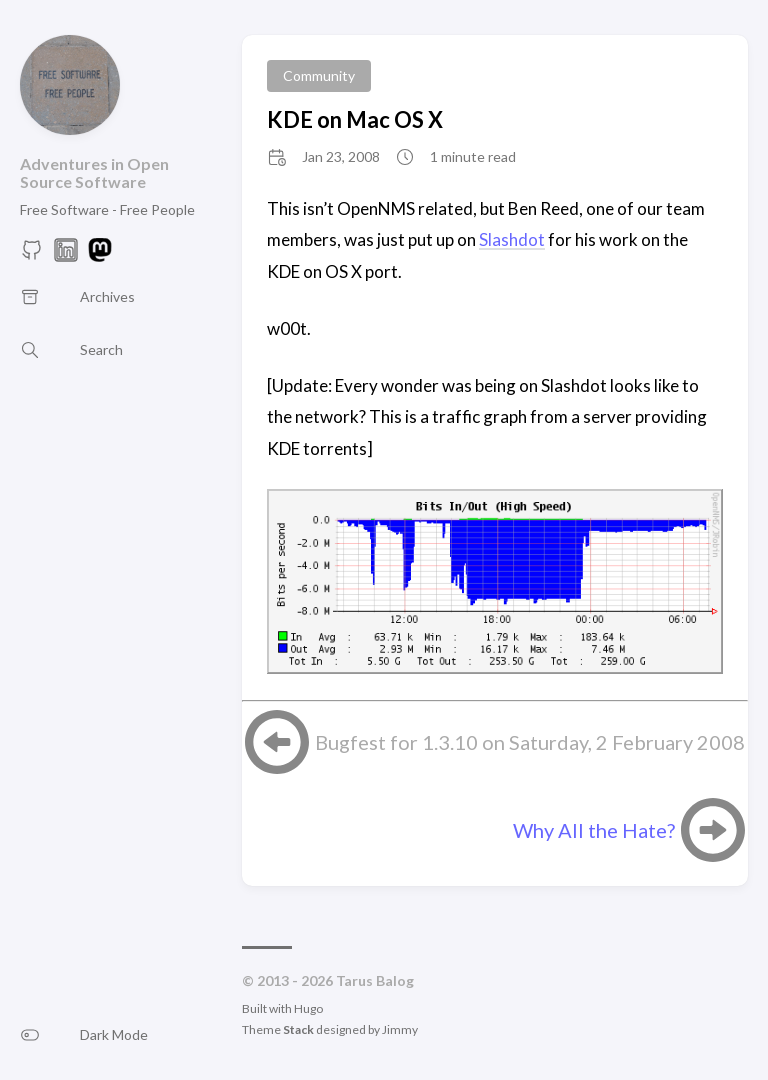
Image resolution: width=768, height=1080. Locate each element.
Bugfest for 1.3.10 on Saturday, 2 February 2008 (530, 742)
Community (319, 75)
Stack (298, 1029)
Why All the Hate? (594, 830)
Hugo (308, 1008)
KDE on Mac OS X (355, 119)
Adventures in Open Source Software (94, 172)
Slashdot (512, 239)
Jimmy (400, 1029)
